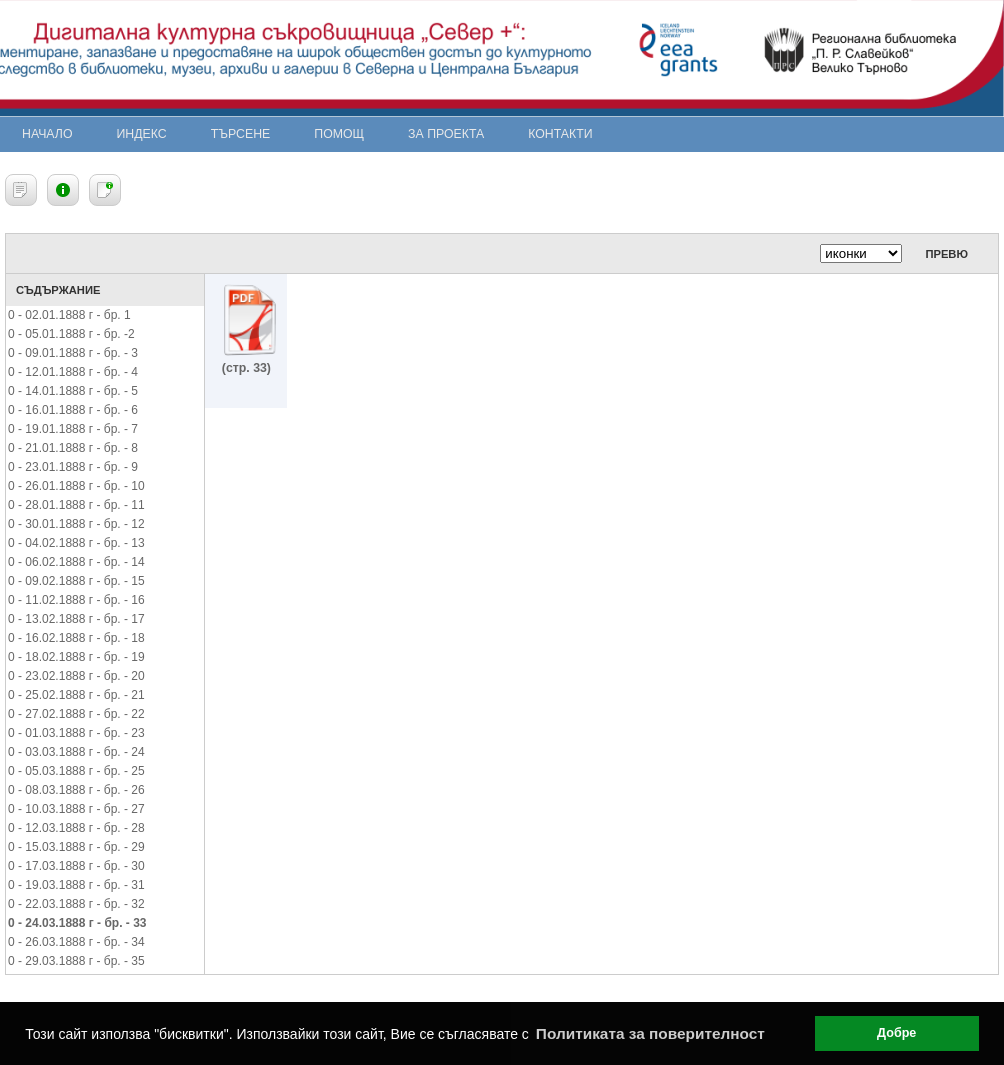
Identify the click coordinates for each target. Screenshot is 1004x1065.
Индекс (142, 134)
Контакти (560, 134)
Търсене (241, 134)
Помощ (339, 134)
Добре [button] (896, 1033)
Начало (47, 134)
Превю (946, 254)
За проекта (446, 134)
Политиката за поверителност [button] (650, 1033)
